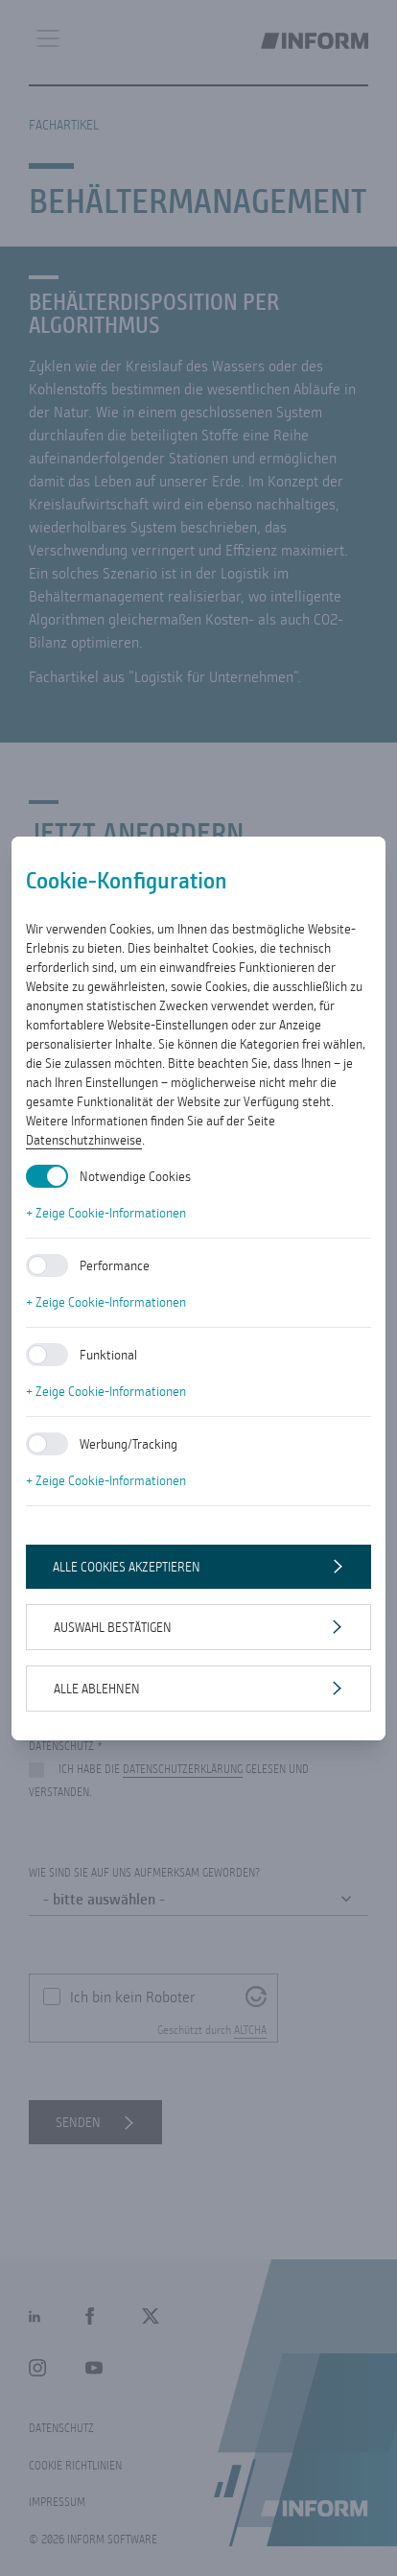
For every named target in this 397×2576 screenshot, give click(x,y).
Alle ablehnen (97, 1688)
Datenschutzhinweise (84, 1139)
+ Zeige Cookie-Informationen (106, 1212)
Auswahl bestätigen (113, 1627)
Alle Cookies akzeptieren (126, 1566)
